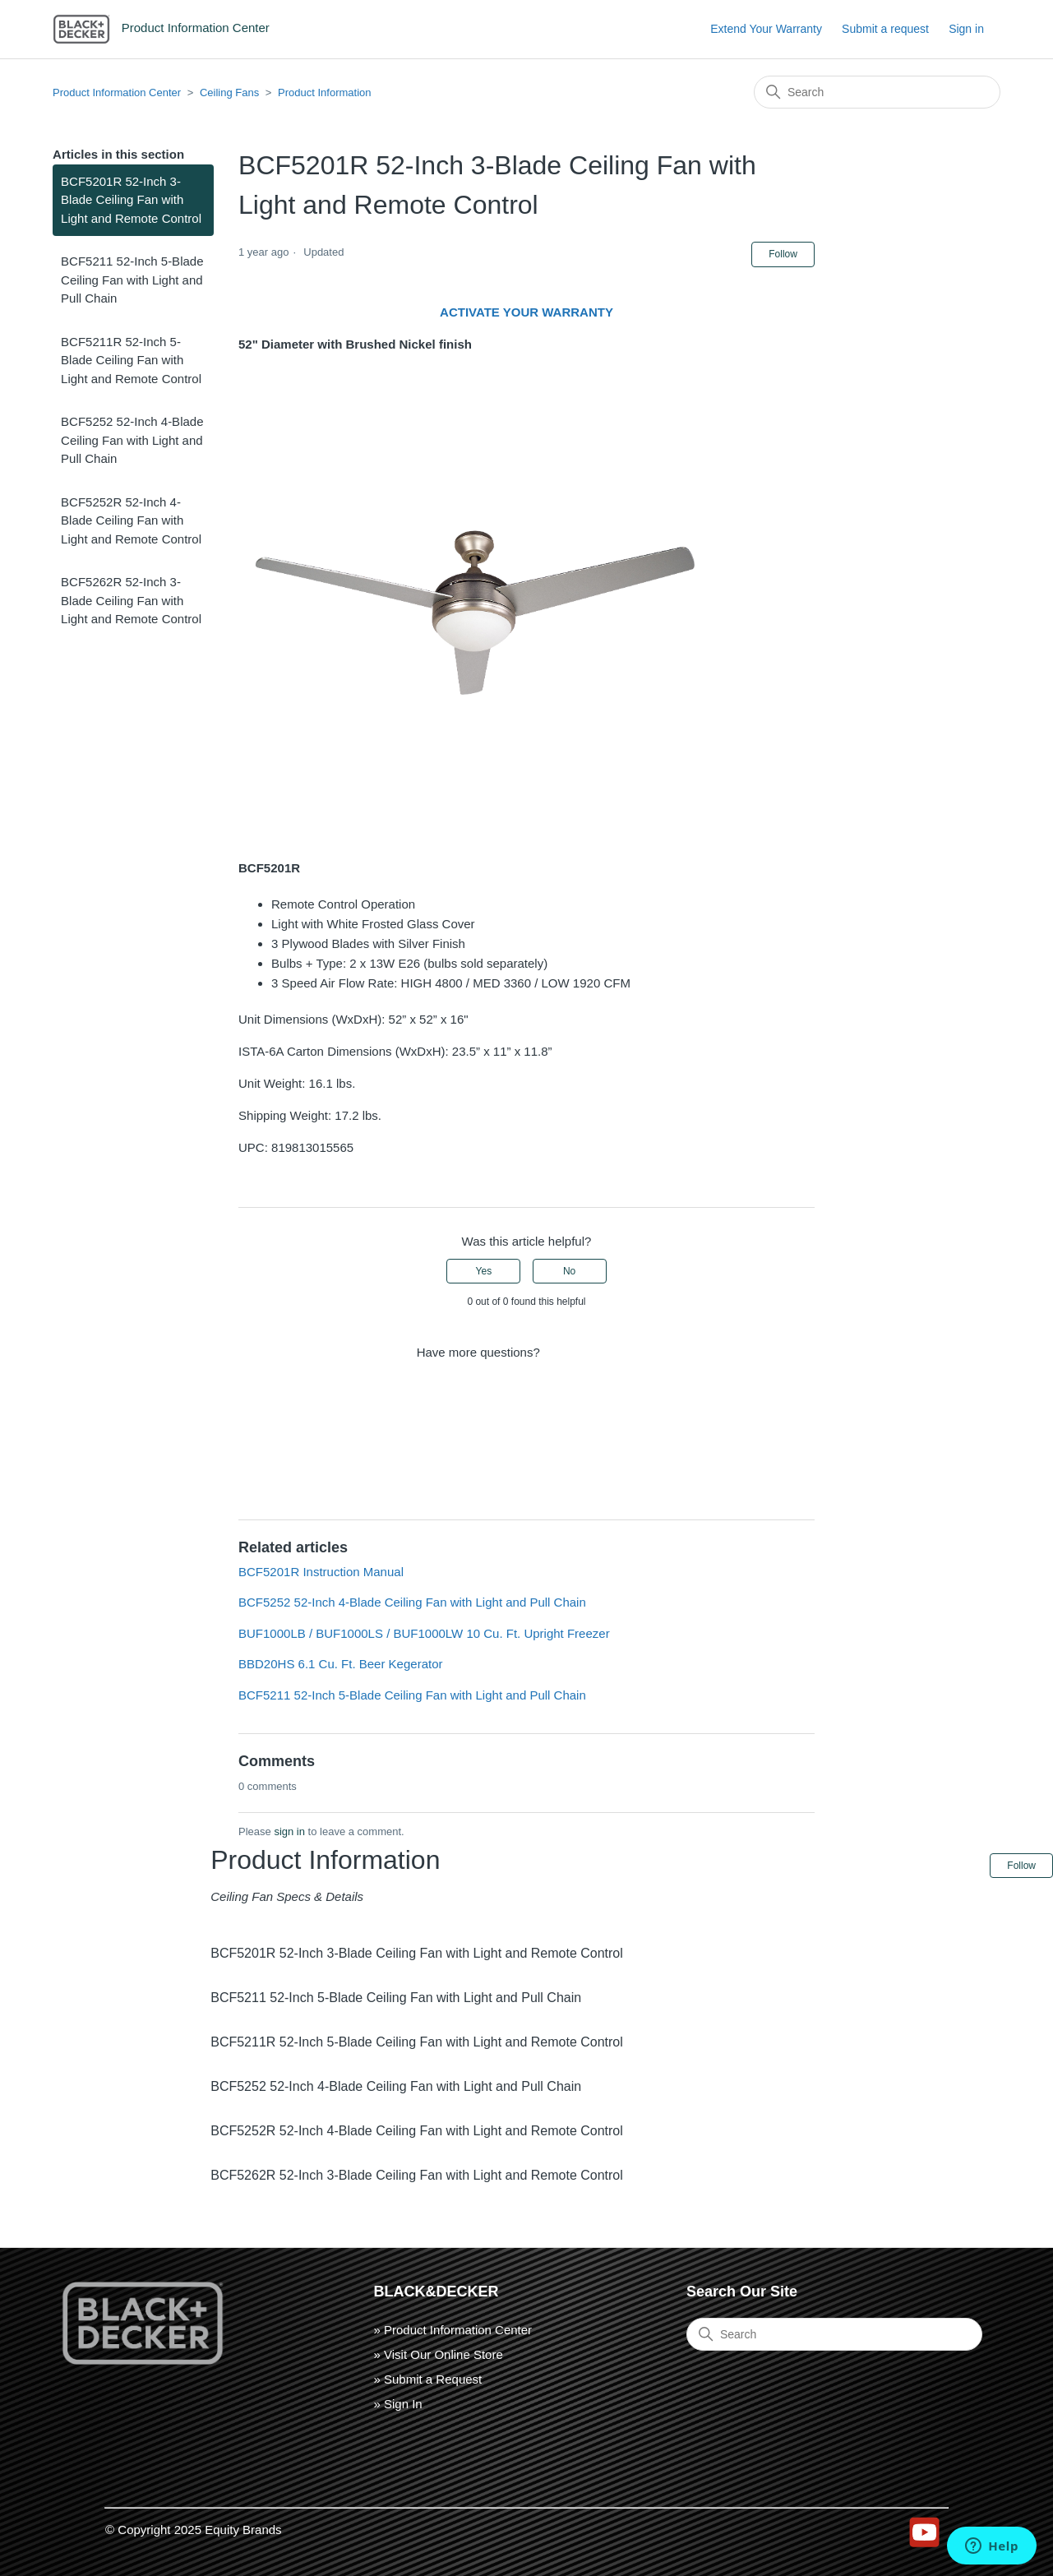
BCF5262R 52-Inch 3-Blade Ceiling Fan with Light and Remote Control (131, 600)
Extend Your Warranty (766, 28)
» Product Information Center (453, 2330)
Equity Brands (243, 2530)
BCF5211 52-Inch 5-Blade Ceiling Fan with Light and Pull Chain (132, 279)
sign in (289, 1831)
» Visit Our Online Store (438, 2354)
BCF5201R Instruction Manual (321, 1572)
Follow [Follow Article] (783, 254)
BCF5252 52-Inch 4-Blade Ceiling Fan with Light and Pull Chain (132, 439)
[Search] (877, 92)
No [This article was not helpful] (569, 1271)
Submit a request (885, 28)
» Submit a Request (428, 2379)
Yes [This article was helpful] (484, 1271)
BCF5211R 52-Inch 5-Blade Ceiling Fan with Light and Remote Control (131, 360)
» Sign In (398, 2404)
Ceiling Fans (229, 92)
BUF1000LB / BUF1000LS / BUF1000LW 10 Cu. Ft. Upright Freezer (424, 1633)
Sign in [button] (966, 28)
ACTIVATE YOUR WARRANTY (526, 312)
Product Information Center (117, 92)
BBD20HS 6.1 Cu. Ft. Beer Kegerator (340, 1664)
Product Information (324, 92)
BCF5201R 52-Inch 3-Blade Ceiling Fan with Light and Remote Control (131, 199)
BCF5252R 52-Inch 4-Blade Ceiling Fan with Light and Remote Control (131, 520)
